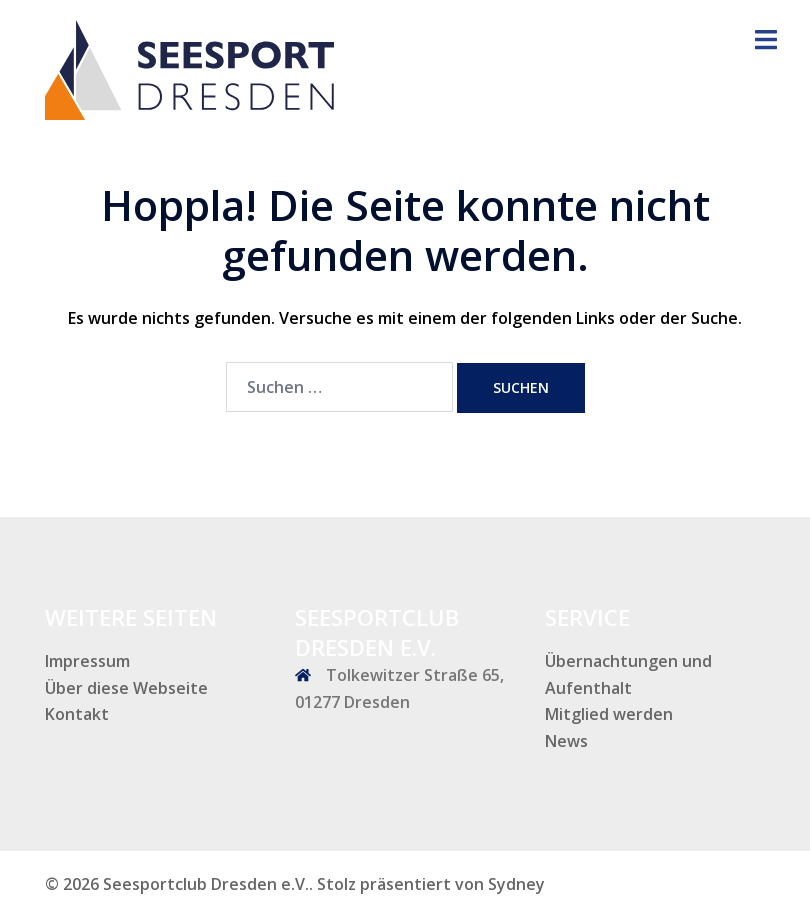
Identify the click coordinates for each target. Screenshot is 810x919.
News (566, 741)
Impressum (87, 661)
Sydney (516, 884)
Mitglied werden (609, 714)
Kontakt (77, 714)
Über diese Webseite (126, 688)
